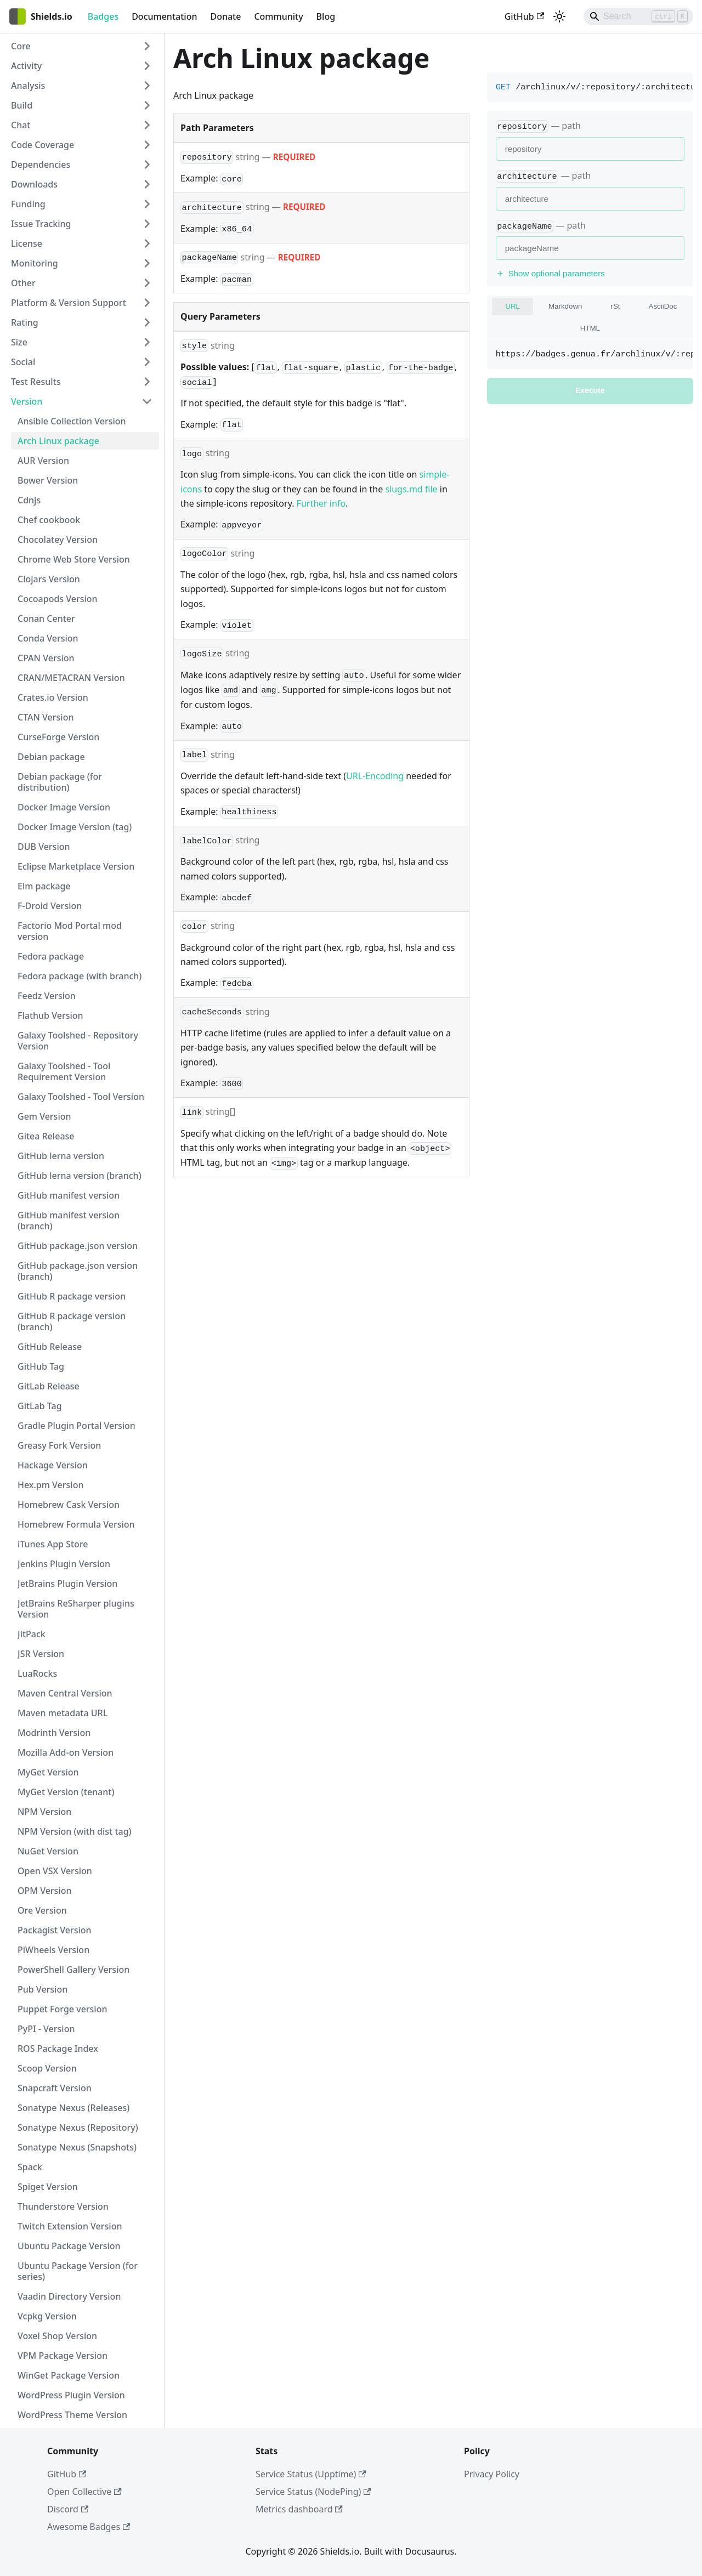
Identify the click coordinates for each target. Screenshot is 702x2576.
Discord (67, 2509)
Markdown (565, 306)
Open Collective (84, 2492)
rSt (615, 306)
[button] (81, 46)
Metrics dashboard (299, 2509)
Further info (321, 503)
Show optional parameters (550, 273)
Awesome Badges (88, 2527)
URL (512, 306)
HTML (590, 328)
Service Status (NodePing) (313, 2492)
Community (278, 16)
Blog (325, 16)
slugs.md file (411, 489)
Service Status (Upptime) (311, 2474)
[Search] (638, 16)
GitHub (524, 16)
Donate (225, 16)
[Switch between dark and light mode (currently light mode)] (559, 16)
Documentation (164, 16)
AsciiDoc (663, 306)
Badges (103, 16)
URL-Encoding (375, 776)
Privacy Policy (491, 2474)
